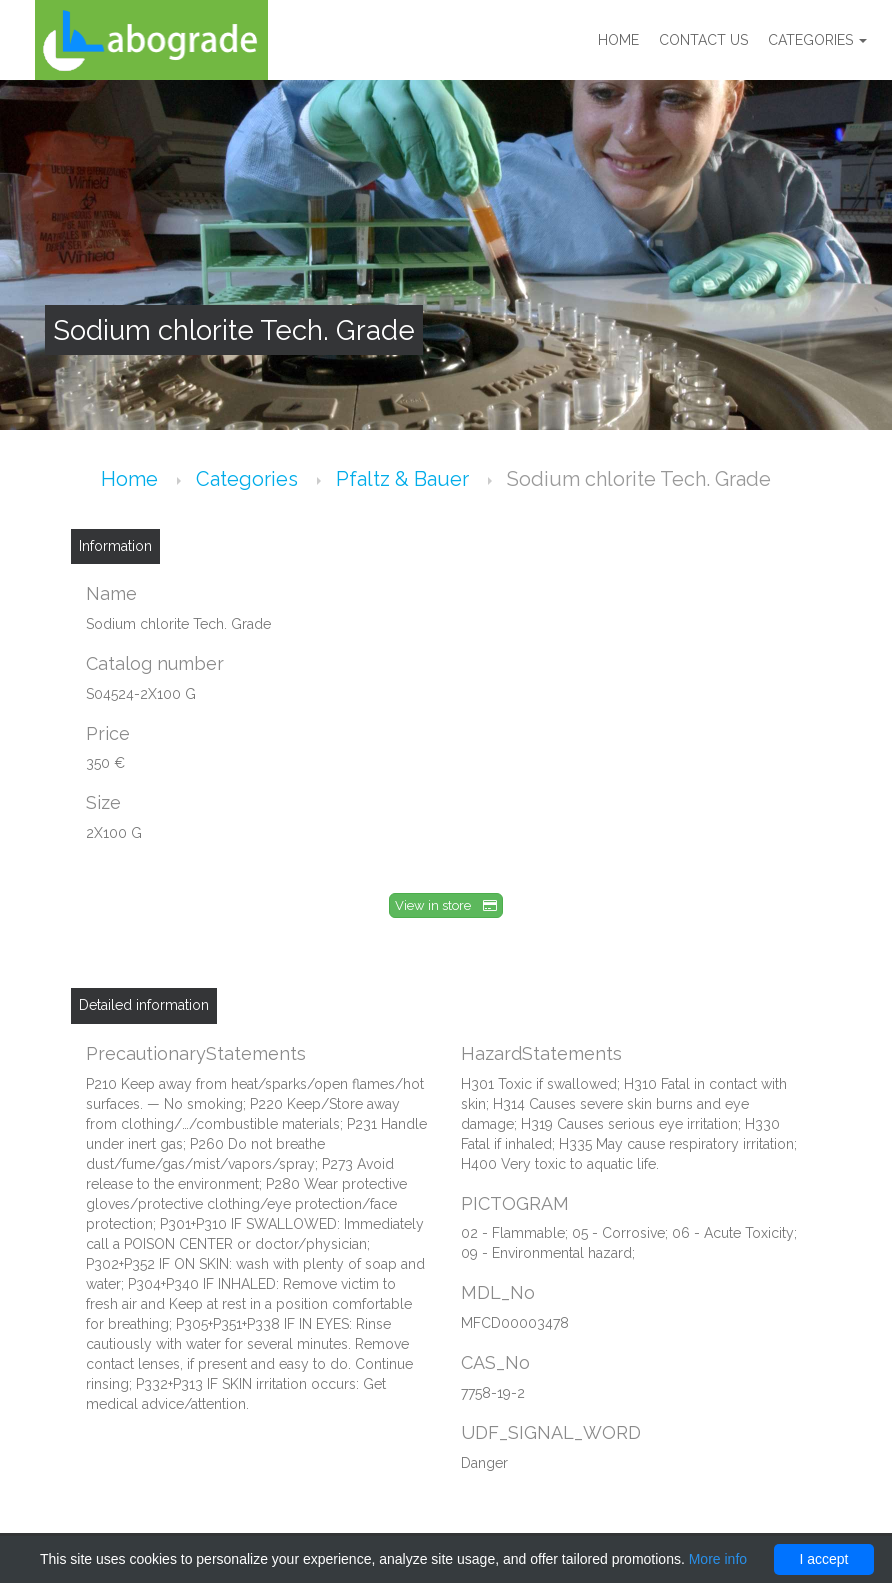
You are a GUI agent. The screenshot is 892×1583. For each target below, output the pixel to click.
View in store (446, 905)
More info (718, 1559)
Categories (817, 40)
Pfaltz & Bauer (405, 479)
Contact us (703, 40)
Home (618, 40)
